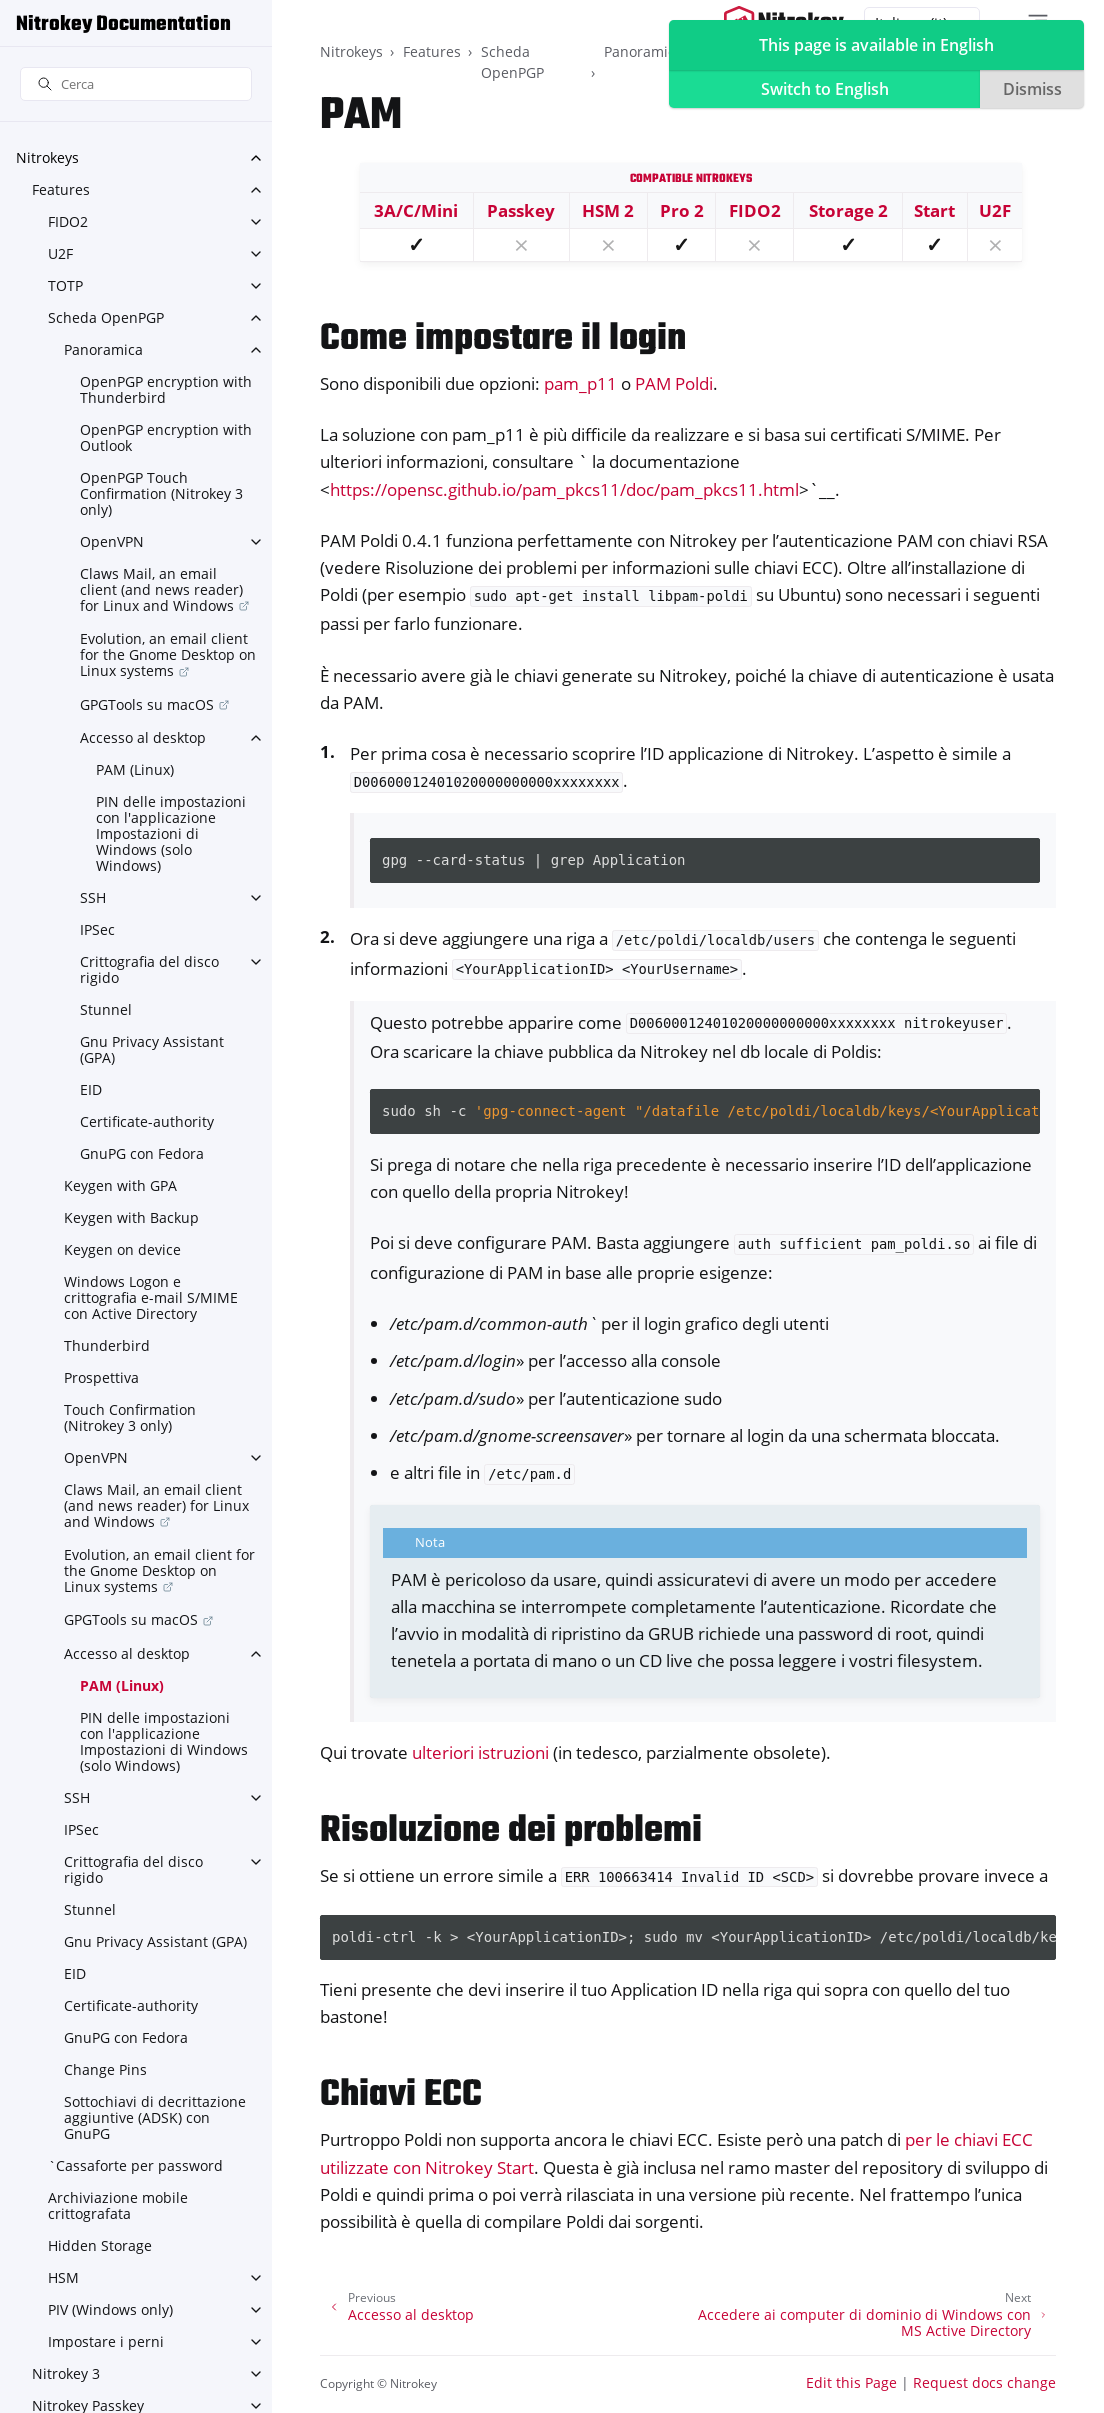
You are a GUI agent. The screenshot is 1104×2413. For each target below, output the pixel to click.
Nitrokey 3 (66, 2373)
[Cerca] (136, 84)
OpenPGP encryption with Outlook (166, 437)
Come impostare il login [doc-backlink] (503, 339)
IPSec (97, 929)
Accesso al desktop (143, 737)
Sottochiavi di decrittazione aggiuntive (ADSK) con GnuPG (155, 2117)
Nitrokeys (47, 157)
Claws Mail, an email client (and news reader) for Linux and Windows (161, 589)
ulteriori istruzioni (480, 1752)
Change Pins (105, 2069)
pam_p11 (580, 383)
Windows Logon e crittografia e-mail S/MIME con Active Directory (151, 1297)
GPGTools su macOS (147, 704)
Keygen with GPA (120, 1185)
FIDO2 (68, 221)
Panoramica (103, 349)
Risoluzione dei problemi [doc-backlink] (511, 1831)
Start (934, 210)
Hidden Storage (100, 2245)
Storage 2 (848, 210)
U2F (60, 253)
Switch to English (825, 89)
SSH (93, 897)
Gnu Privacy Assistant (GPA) (152, 1049)
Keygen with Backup (131, 1217)
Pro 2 (682, 210)
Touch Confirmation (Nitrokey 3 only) (130, 1417)
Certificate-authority (147, 1121)
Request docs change (984, 2382)
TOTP (65, 285)
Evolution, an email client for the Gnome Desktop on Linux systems (168, 654)
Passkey (521, 210)
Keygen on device (122, 1249)
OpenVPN (112, 541)
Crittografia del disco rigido (149, 969)
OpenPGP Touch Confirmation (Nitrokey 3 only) (161, 493)
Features (61, 189)
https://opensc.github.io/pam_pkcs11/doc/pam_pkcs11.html (564, 489)
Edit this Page (851, 2382)
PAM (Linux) (135, 769)
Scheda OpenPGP (106, 317)
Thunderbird (107, 1345)
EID (91, 1089)
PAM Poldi (674, 383)
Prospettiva (101, 1377)
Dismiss (1032, 89)
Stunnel (106, 1009)
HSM (63, 2277)
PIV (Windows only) (110, 2309)
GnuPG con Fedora (142, 1153)
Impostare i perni (106, 2341)
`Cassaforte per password (135, 2165)
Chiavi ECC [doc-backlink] (401, 2095)
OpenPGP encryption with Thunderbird (166, 389)
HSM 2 (608, 210)
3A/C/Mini (416, 210)
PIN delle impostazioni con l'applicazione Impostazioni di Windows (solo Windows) (171, 833)
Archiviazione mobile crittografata (118, 2205)
